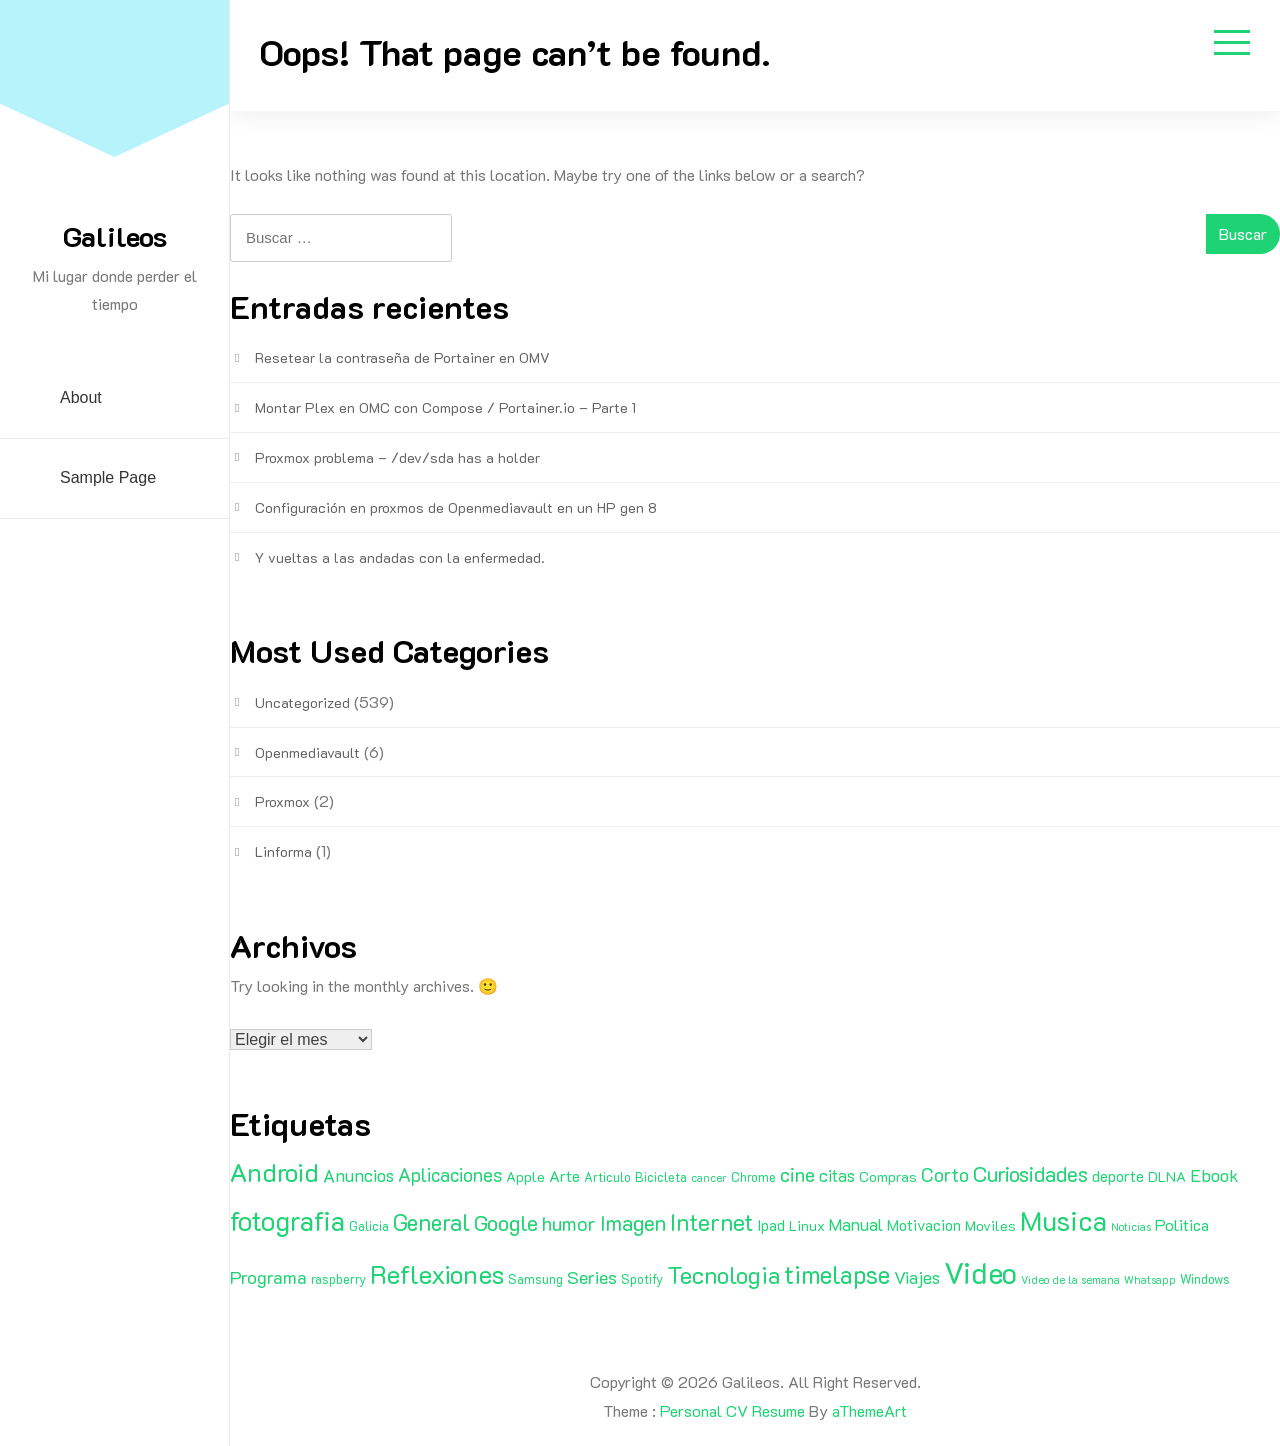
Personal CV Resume (732, 1410)
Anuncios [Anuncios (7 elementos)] (358, 1175)
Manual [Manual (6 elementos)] (856, 1224)
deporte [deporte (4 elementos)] (1118, 1176)
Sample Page (108, 477)
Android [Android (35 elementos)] (274, 1172)
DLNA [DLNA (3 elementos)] (1167, 1176)
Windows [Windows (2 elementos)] (1205, 1279)
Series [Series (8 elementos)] (592, 1277)
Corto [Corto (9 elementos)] (945, 1174)
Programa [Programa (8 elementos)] (268, 1277)
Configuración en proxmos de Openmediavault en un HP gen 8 (456, 507)
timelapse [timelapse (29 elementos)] (837, 1274)
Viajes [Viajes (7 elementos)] (917, 1277)
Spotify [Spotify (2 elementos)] (642, 1279)
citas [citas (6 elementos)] (837, 1175)
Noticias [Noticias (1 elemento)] (1131, 1227)
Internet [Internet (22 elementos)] (711, 1222)
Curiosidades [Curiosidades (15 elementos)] (1030, 1173)
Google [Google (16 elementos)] (506, 1222)
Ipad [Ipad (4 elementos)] (771, 1225)
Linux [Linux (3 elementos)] (807, 1225)
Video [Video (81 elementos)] (980, 1272)
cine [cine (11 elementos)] (797, 1174)
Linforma (283, 851)
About (81, 397)
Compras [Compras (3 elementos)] (888, 1176)
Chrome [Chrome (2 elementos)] (753, 1177)
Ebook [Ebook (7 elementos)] (1214, 1175)
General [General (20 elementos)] (431, 1222)
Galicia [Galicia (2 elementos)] (369, 1226)
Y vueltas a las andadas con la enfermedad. (400, 557)
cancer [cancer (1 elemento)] (709, 1178)
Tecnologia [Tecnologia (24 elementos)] (723, 1274)
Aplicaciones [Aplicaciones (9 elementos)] (450, 1174)
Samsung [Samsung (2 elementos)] (535, 1279)
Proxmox (282, 801)
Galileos (115, 236)
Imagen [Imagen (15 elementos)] (633, 1222)
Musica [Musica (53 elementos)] (1063, 1220)
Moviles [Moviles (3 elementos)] (990, 1225)
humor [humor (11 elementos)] (569, 1223)
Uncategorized (302, 702)
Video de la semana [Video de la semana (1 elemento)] (1070, 1280)
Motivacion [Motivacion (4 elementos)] (924, 1225)
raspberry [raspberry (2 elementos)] (338, 1279)
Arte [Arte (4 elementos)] (564, 1176)
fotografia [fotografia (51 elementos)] (287, 1220)
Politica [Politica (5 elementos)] (1182, 1224)
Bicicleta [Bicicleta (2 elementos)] (661, 1177)
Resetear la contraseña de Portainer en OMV (402, 357)
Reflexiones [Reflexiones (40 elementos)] (437, 1274)
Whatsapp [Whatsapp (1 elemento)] (1150, 1280)
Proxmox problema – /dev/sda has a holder (397, 457)
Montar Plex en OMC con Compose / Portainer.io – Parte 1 (445, 407)
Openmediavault (307, 752)
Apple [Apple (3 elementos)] (525, 1176)
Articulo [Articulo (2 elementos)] (607, 1177)
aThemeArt (869, 1410)
